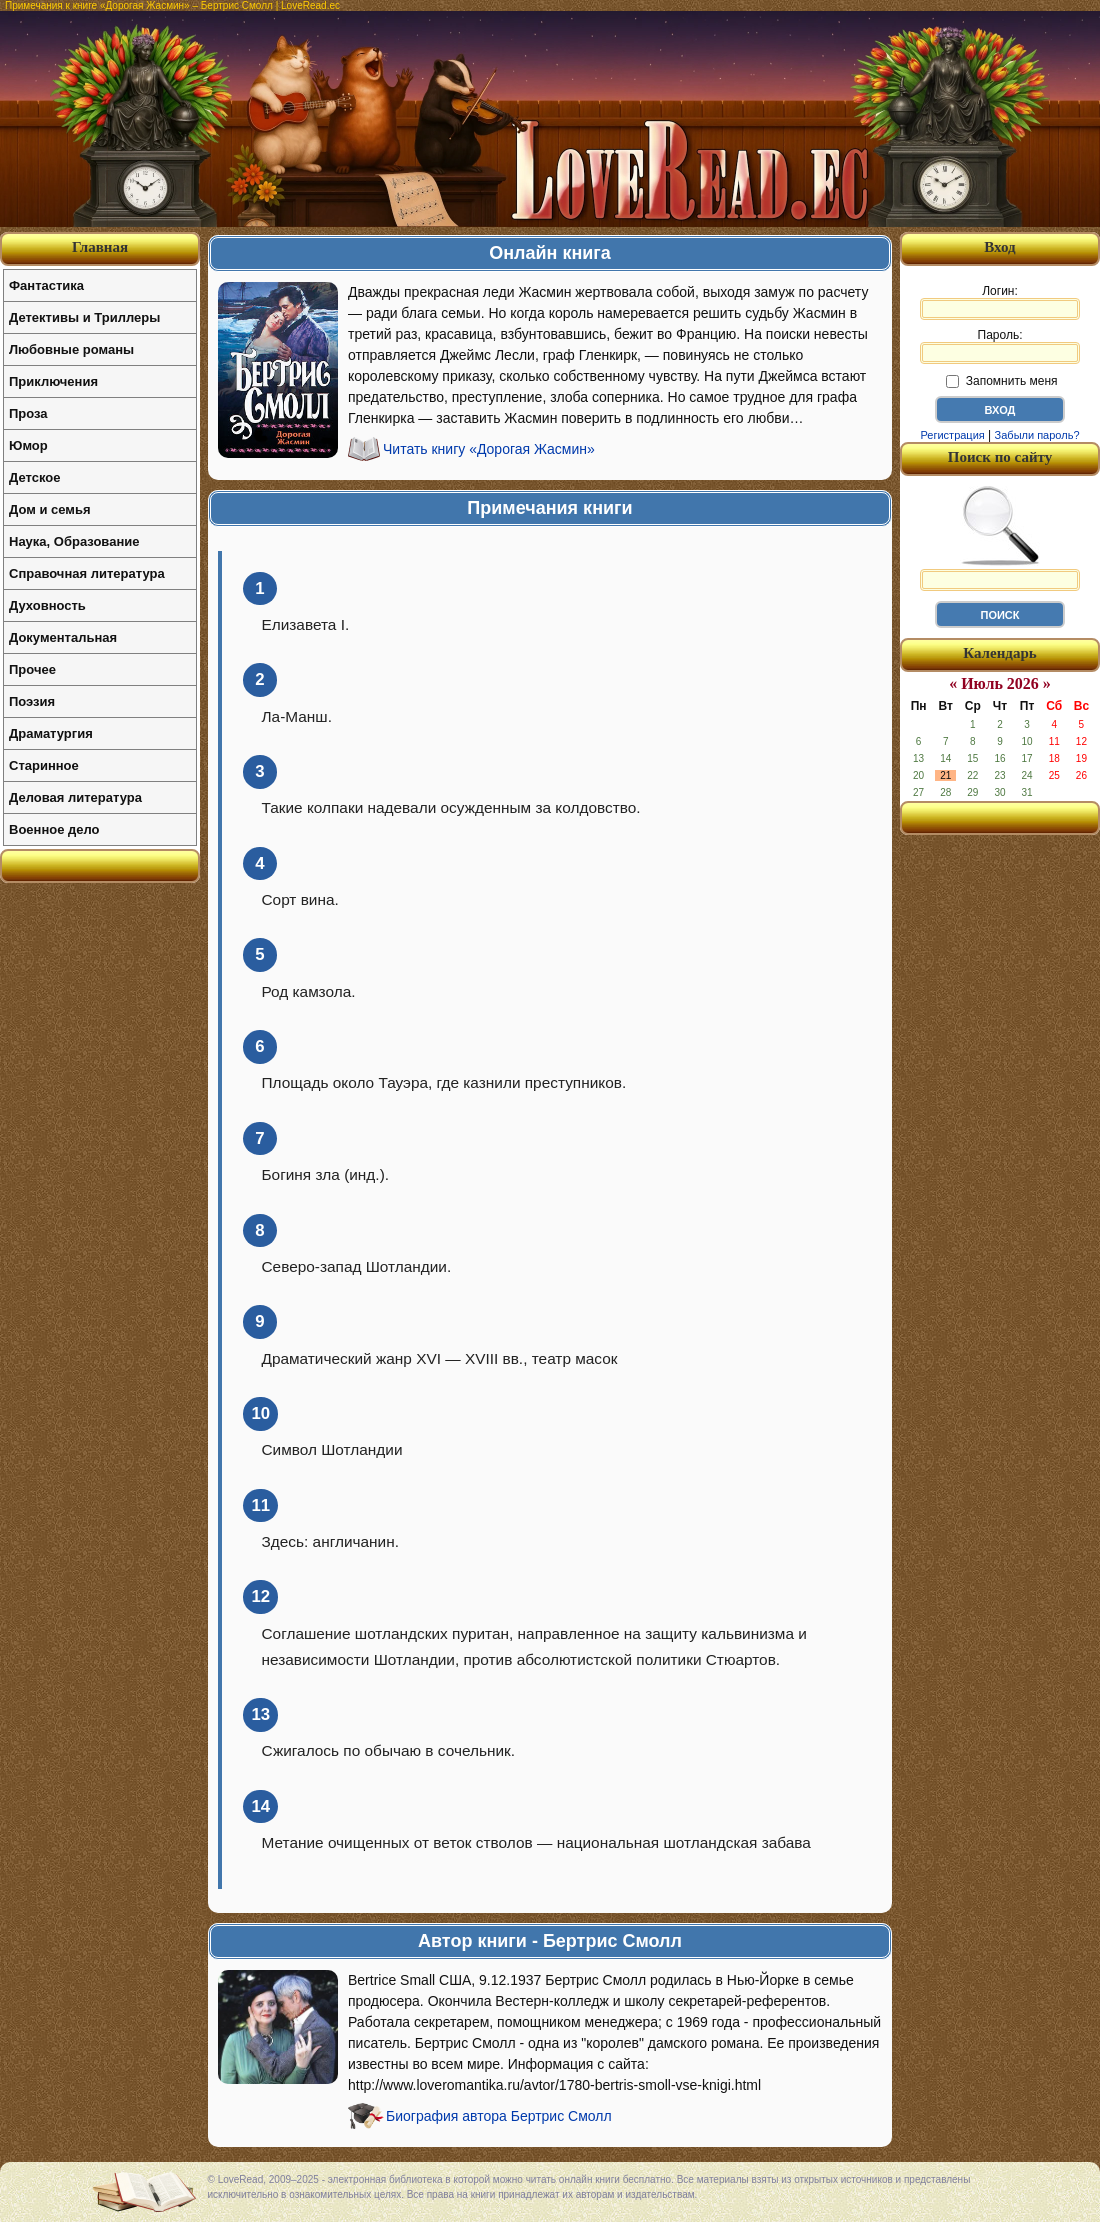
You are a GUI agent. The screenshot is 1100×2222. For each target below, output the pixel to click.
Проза (28, 413)
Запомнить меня (1001, 381)
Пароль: (1000, 346)
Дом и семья (50, 509)
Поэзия (32, 701)
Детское (34, 477)
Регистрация (952, 435)
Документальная (63, 637)
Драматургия (51, 733)
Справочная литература (87, 573)
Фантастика (46, 285)
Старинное (44, 765)
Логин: (1000, 302)
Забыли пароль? (1037, 435)
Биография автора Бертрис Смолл (499, 2116)
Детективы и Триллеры (84, 317)
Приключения (53, 381)
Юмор (28, 445)
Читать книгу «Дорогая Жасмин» (489, 449)
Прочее (32, 669)
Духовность (47, 605)
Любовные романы (71, 349)
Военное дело (54, 829)
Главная (100, 247)
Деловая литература (75, 797)
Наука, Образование (74, 541)
